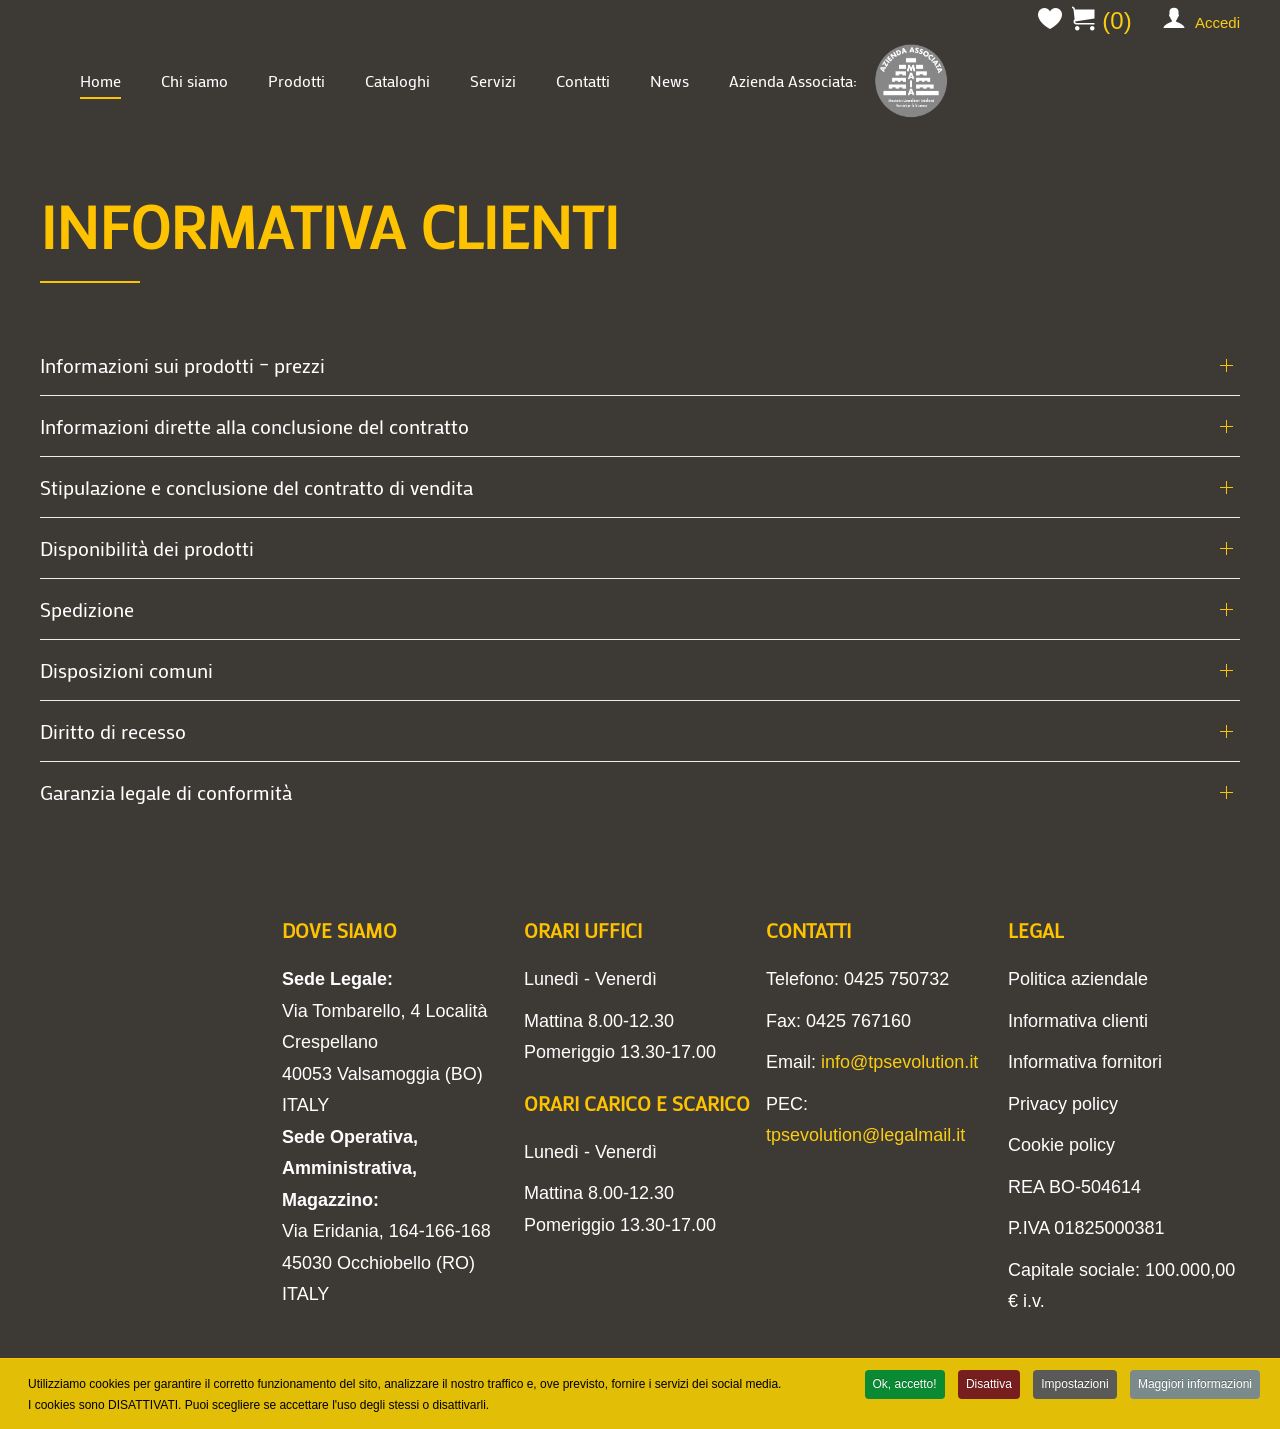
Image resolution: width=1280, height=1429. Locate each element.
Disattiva (989, 1385)
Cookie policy (1061, 1145)
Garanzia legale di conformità (166, 792)
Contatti (583, 80)
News (669, 80)
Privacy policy (1063, 1104)
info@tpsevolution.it (899, 1062)
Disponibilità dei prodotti (147, 548)
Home (100, 80)
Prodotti (296, 80)
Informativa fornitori (1085, 1062)
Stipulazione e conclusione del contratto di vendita (256, 487)
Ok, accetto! (905, 1385)
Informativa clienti (1078, 1021)
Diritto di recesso (113, 731)
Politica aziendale (1078, 979)
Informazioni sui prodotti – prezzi (182, 365)
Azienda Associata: (840, 80)
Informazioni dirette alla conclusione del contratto (254, 426)
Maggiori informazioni (1195, 1385)
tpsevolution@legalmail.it (865, 1135)
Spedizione (87, 609)
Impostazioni (1074, 1385)
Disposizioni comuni (126, 670)
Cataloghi (397, 80)
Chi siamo (194, 80)
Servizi (493, 80)
